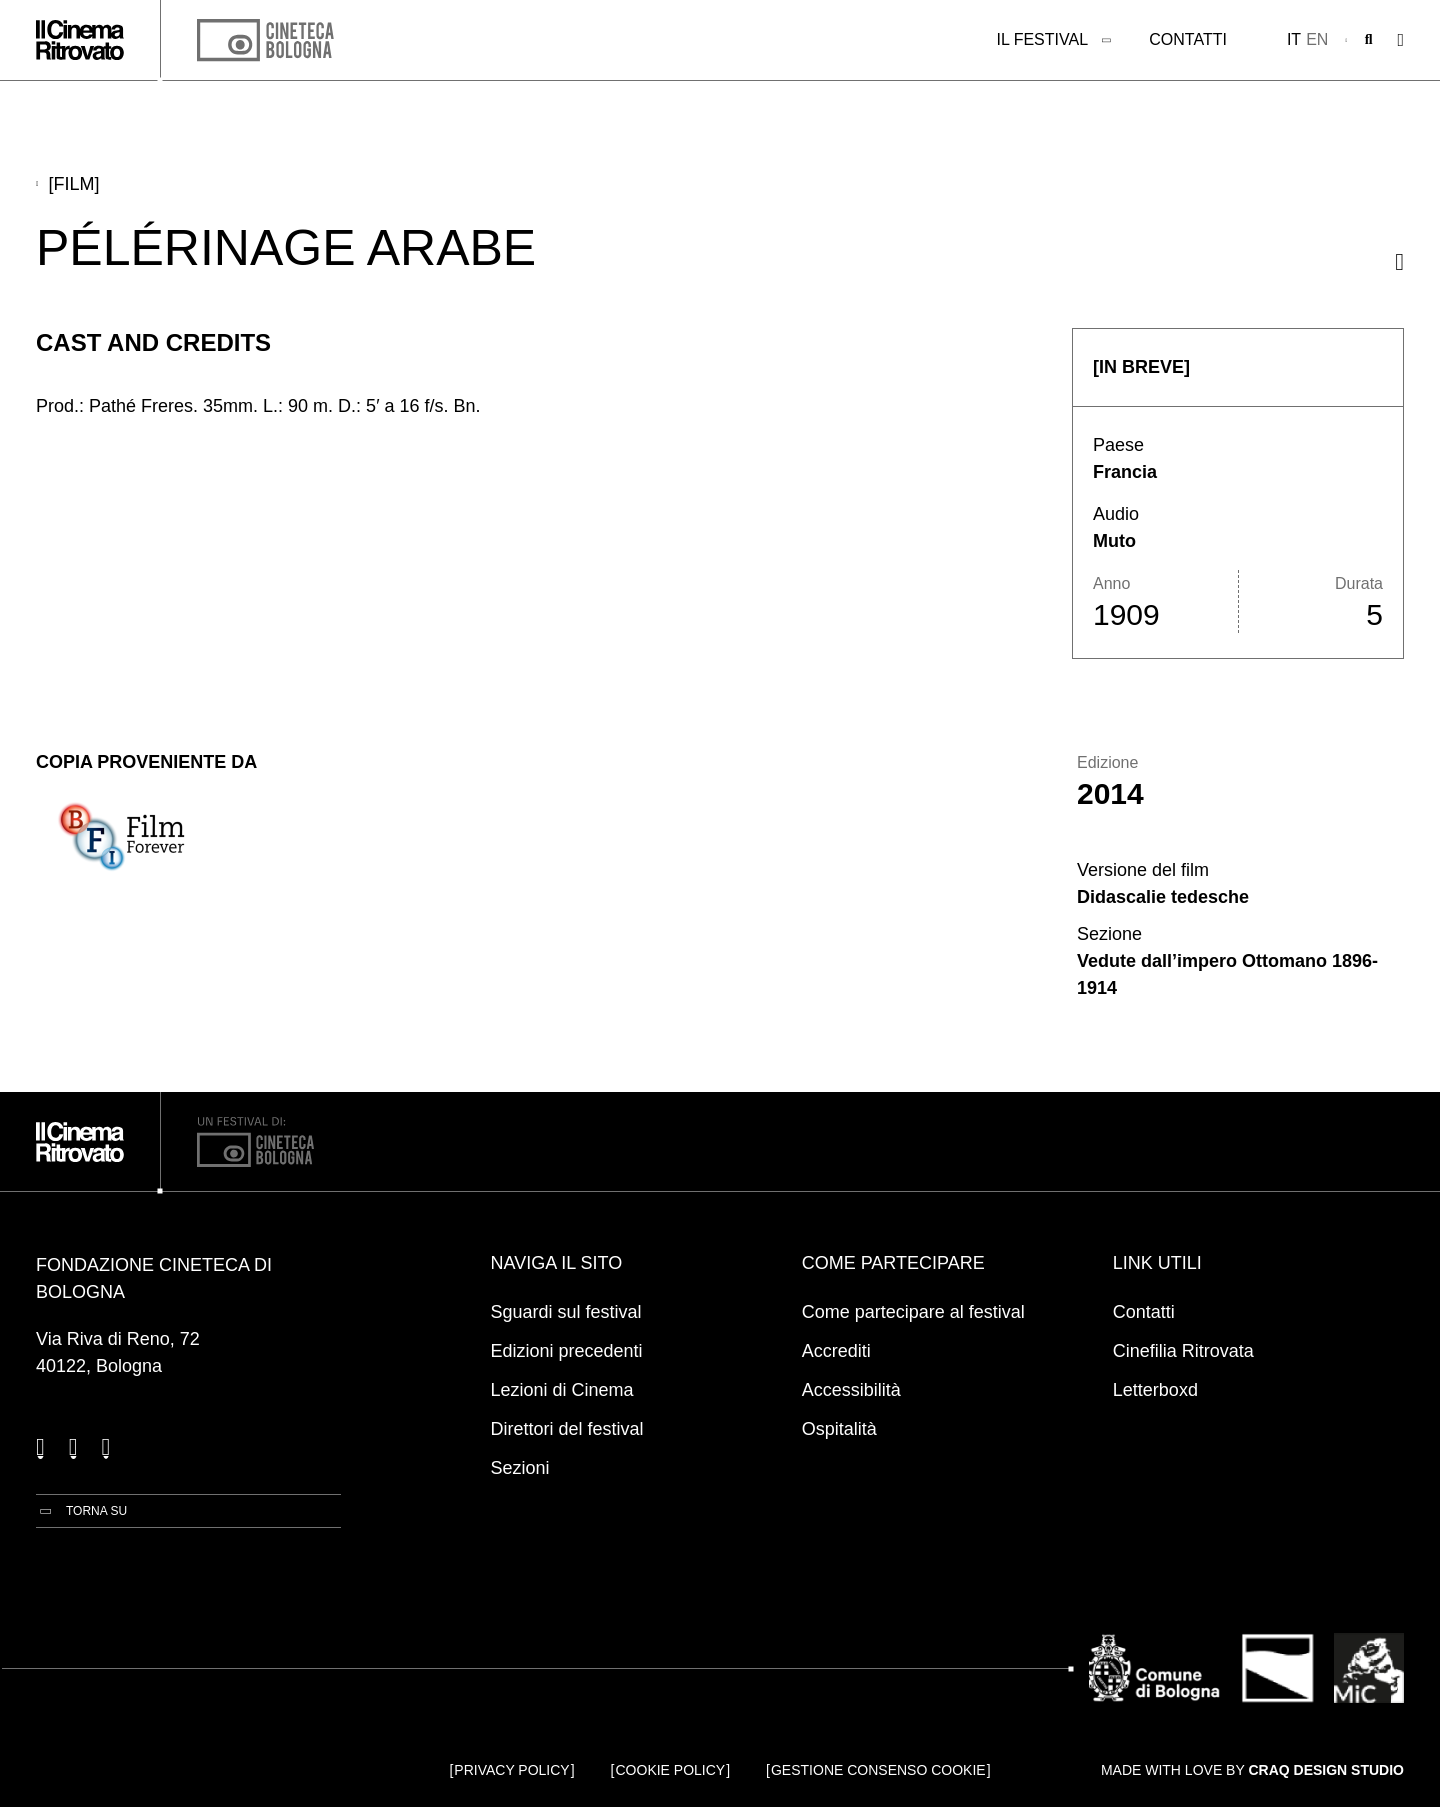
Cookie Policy (671, 1770)
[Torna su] (81, 1511)
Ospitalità (839, 1429)
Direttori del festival (567, 1429)
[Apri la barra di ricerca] (1369, 40)
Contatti (1188, 39)
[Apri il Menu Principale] (1400, 40)
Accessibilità (851, 1390)
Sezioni (520, 1468)
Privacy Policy (511, 1770)
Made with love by (1252, 1770)
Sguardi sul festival (566, 1312)
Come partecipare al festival (913, 1312)
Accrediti (836, 1351)
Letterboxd (1155, 1390)
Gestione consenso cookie (878, 1770)
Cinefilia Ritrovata (1183, 1351)
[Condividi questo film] (1399, 261)
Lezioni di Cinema (562, 1390)
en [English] (1317, 39)
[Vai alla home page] (80, 40)
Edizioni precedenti (567, 1351)
